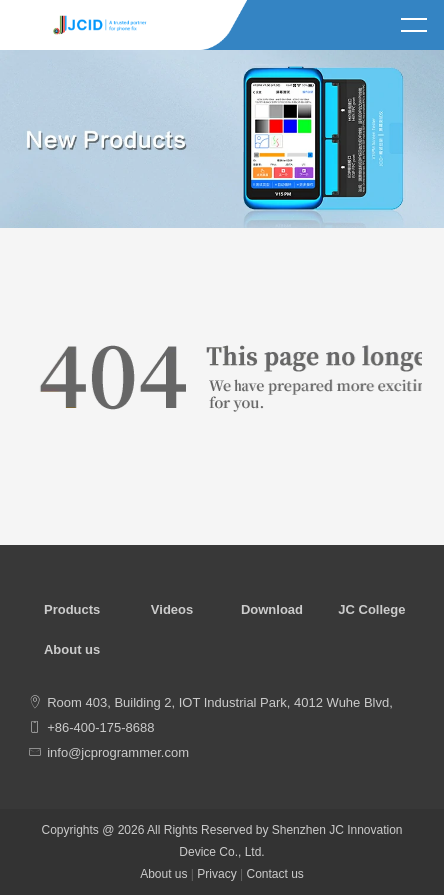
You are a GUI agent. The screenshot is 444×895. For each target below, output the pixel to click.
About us (72, 649)
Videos (172, 609)
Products (72, 609)
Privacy (216, 874)
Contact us (274, 874)
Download (272, 609)
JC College (371, 609)
